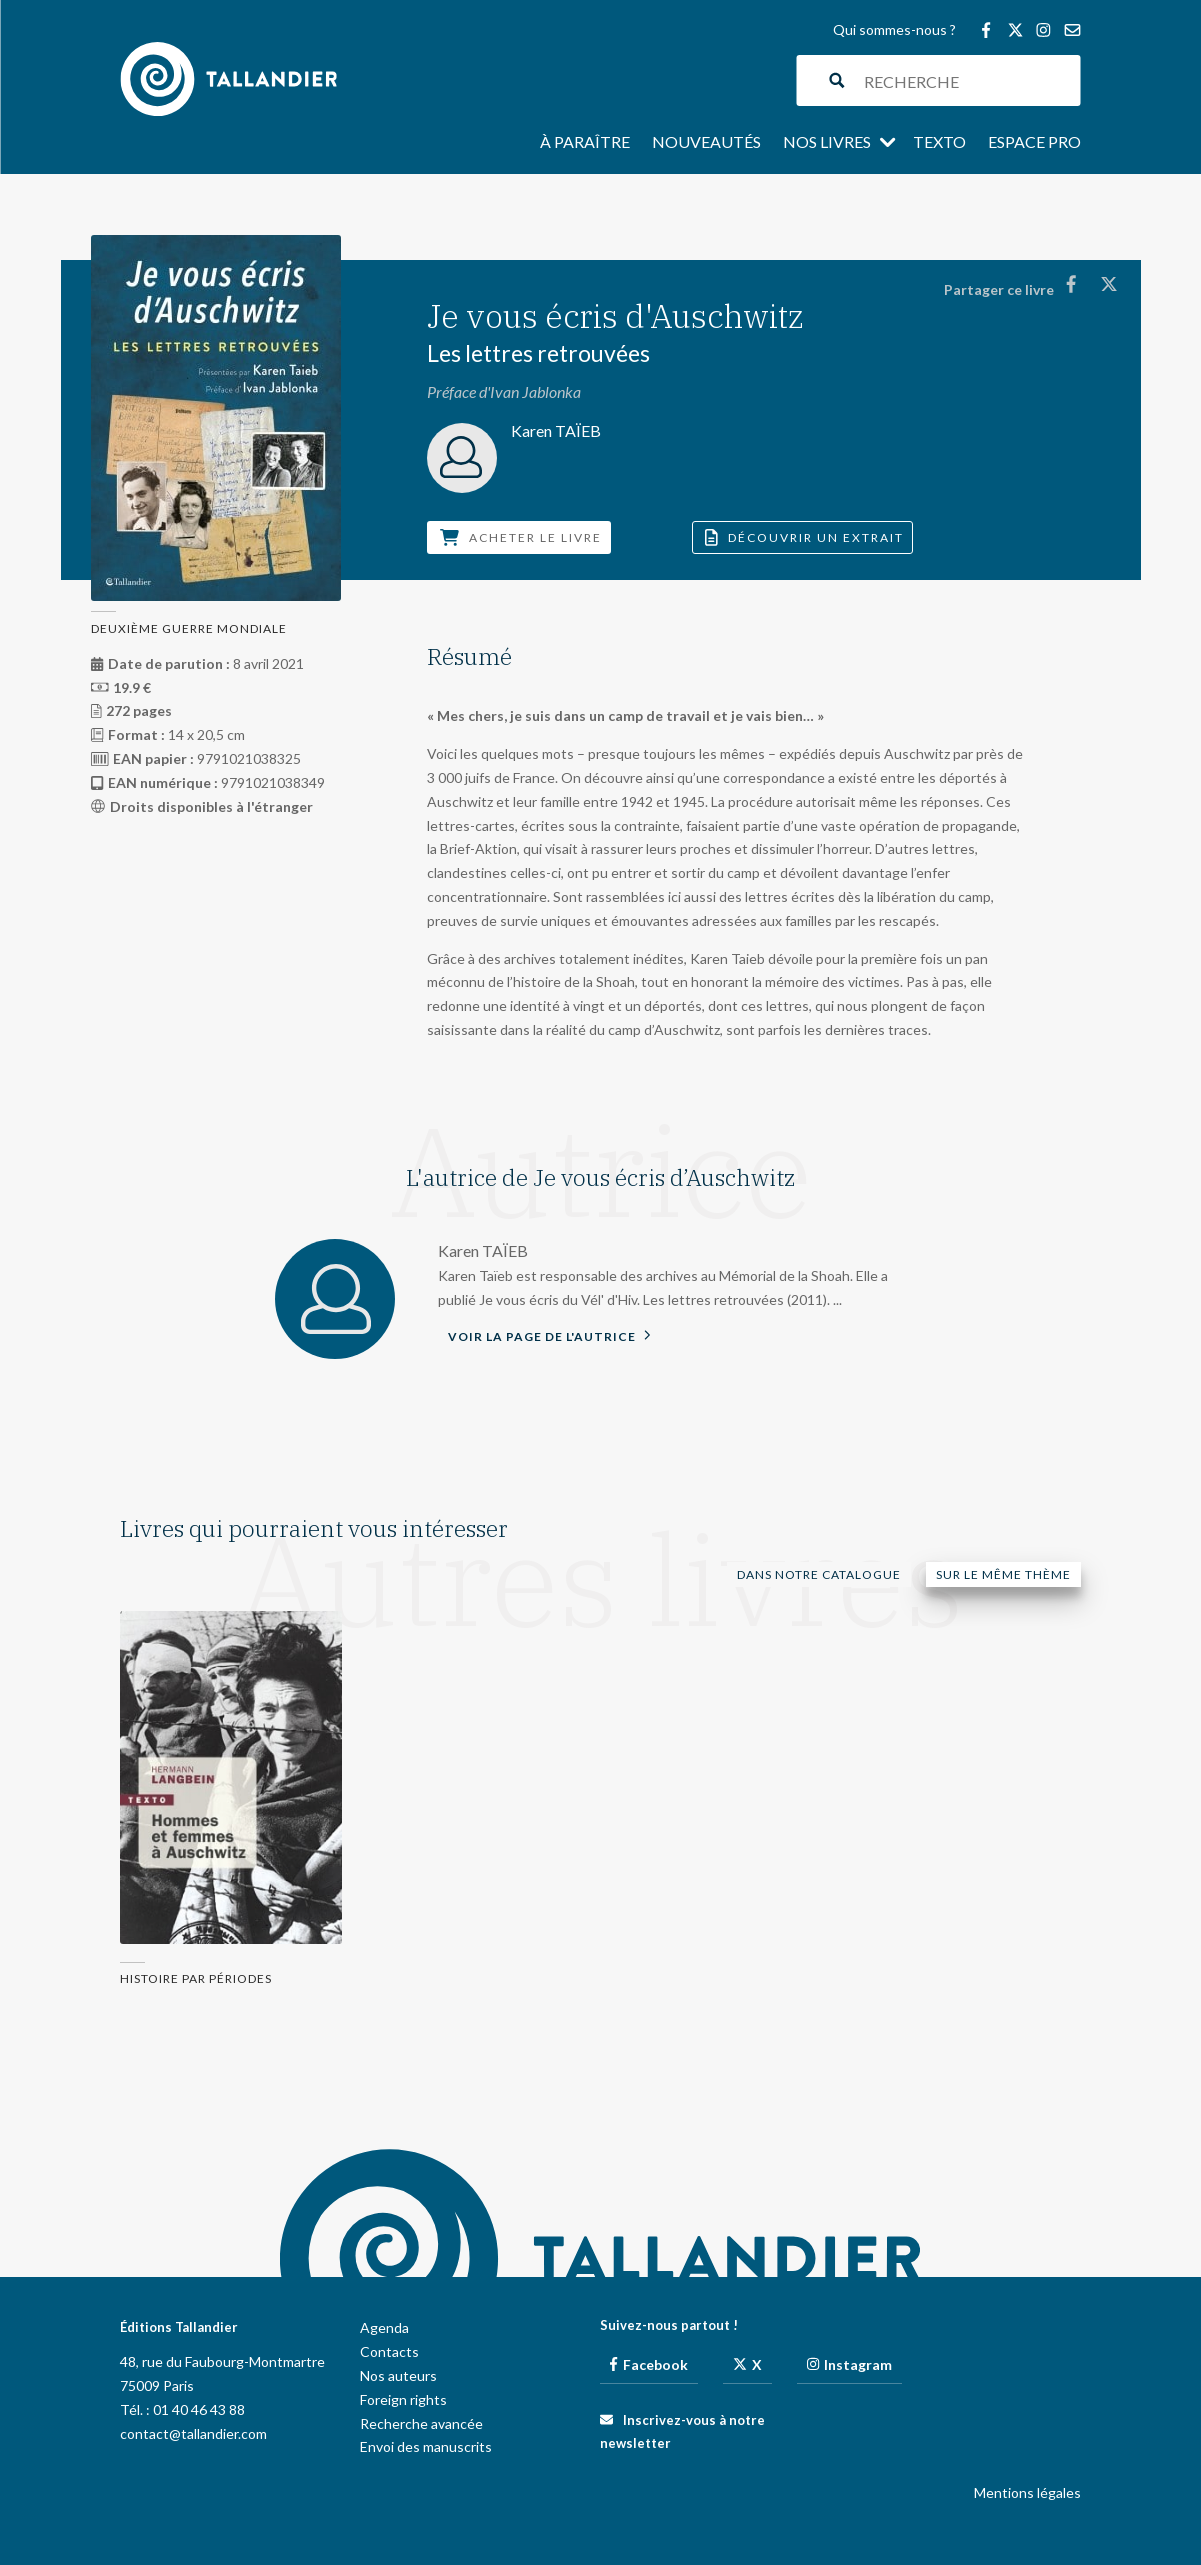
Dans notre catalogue (819, 1574)
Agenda (384, 2327)
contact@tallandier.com (193, 2433)
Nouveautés (706, 143)
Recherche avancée (421, 2423)
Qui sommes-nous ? (894, 30)
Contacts (389, 2351)
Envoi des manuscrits (426, 2446)
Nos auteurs (398, 2375)
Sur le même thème (1003, 1574)
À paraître (585, 143)
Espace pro (1034, 143)
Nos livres (827, 143)
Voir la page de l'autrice (549, 1335)
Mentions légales (1027, 2492)
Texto (939, 143)
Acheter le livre (521, 537)
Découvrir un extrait (804, 537)
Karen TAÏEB (483, 1250)
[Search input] (968, 80)
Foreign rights (403, 2399)
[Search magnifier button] (837, 80)
